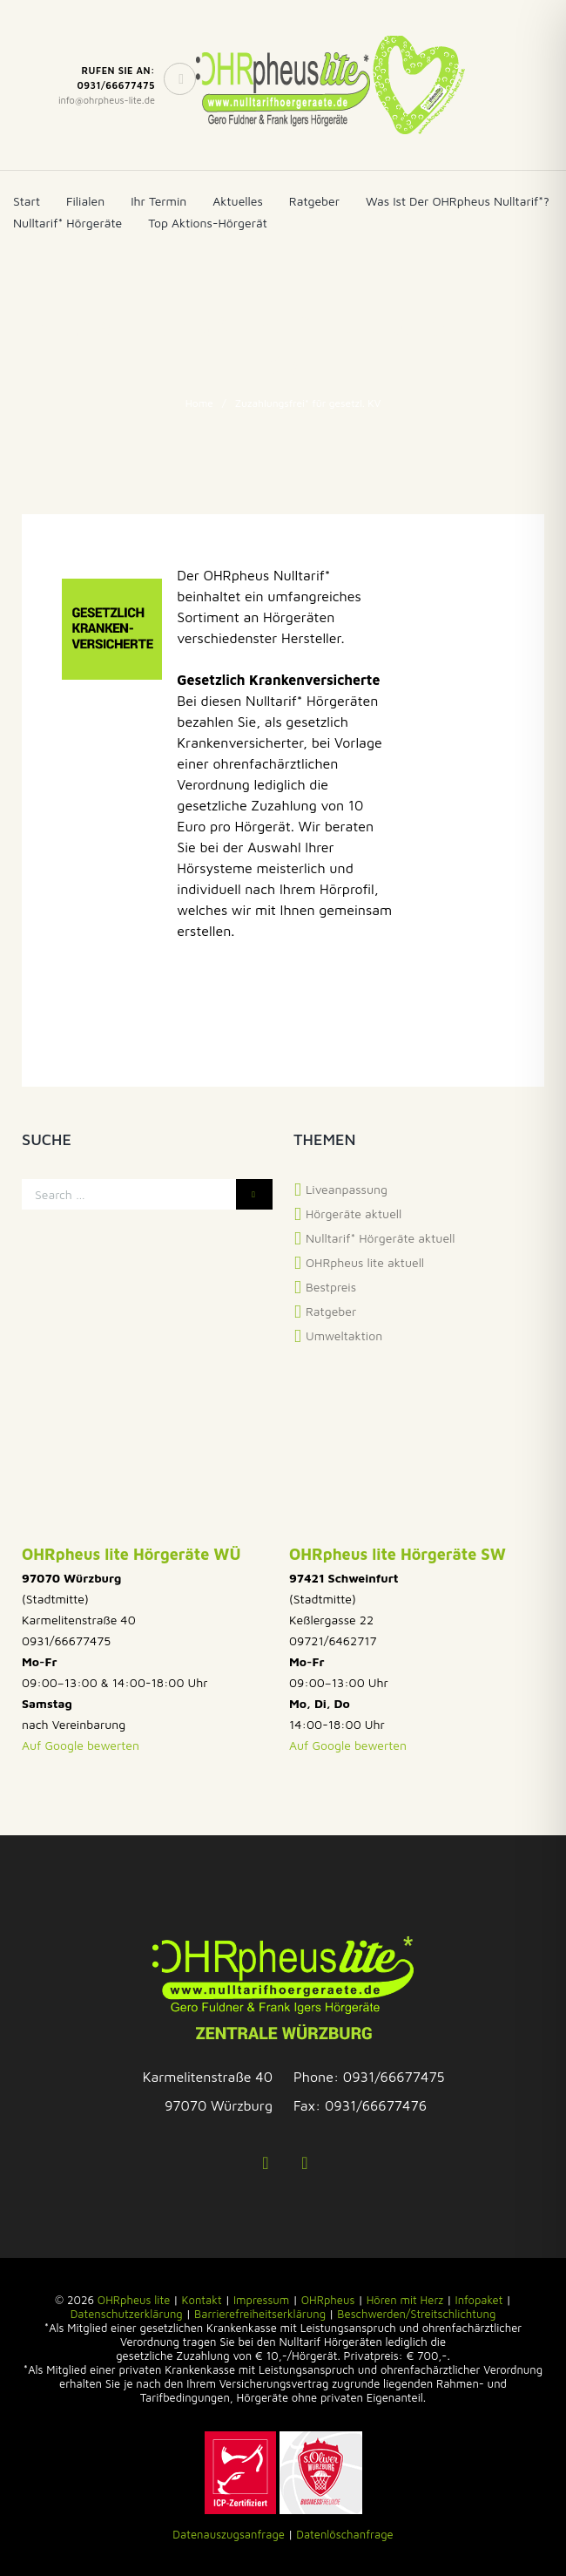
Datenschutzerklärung (127, 2314)
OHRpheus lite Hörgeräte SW (397, 1554)
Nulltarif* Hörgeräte (67, 222)
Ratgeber (314, 200)
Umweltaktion (344, 1335)
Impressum (261, 2300)
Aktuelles (237, 200)
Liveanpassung (346, 1189)
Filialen (85, 200)
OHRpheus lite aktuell (365, 1262)
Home (199, 403)
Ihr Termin (158, 200)
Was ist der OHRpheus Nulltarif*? (457, 200)
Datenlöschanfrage (344, 2534)
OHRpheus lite (134, 2300)
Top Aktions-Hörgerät (207, 222)
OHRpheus (328, 2300)
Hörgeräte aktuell (353, 1213)
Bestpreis (331, 1286)
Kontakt (202, 2300)
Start (26, 200)
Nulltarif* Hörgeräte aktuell (380, 1237)
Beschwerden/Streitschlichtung (416, 2314)
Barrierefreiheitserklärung (260, 2314)
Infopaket (479, 2300)
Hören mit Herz (405, 2300)
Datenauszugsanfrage (228, 2534)
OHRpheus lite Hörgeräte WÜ (131, 1554)
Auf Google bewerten (80, 1745)
